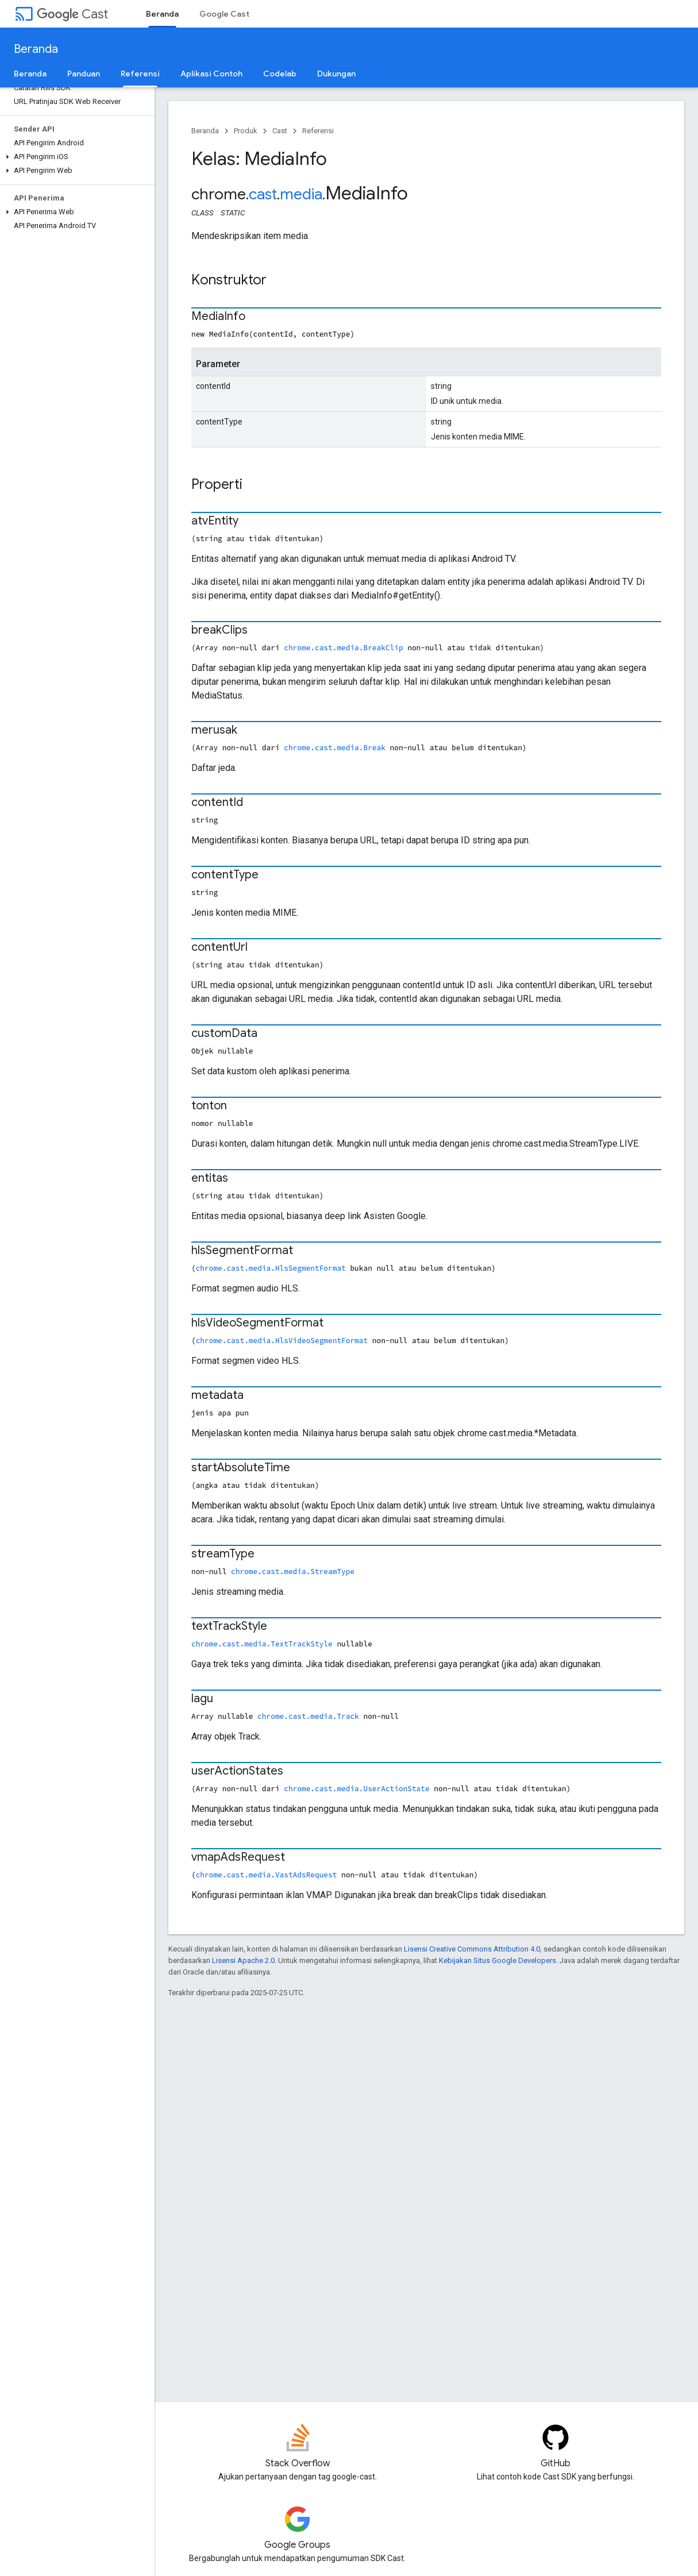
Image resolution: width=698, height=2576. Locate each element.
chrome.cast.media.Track (308, 1716)
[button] (75, 157)
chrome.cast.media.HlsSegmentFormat (271, 1267)
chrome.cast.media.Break (334, 747)
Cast (72, 14)
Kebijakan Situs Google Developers (497, 1960)
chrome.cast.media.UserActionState (356, 1788)
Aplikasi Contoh (211, 73)
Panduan (83, 73)
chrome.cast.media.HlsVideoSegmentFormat (282, 1340)
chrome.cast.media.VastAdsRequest (266, 1874)
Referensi (318, 130)
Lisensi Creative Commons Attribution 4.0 (472, 1949)
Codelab (279, 73)
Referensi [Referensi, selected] (140, 73)
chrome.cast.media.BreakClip (343, 647)
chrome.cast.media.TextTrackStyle (262, 1643)
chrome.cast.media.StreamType (292, 1571)
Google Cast (224, 14)
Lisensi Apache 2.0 (243, 1960)
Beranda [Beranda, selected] (162, 14)
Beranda (36, 49)
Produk (245, 130)
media (301, 194)
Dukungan (336, 73)
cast (263, 194)
